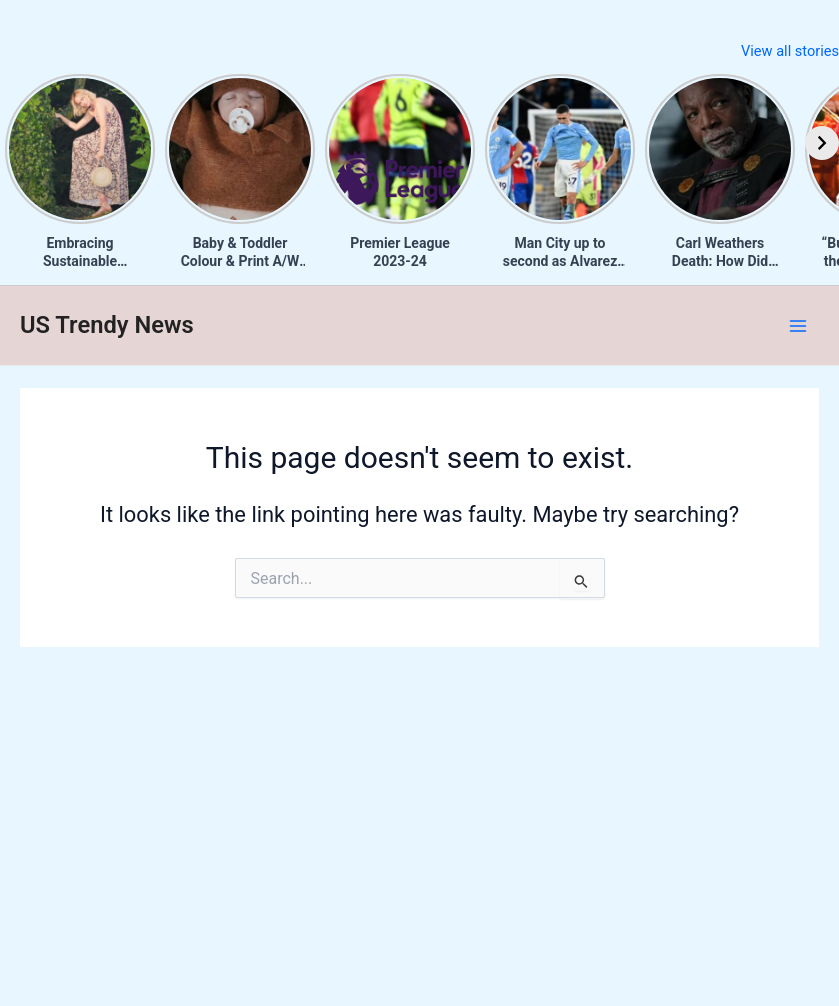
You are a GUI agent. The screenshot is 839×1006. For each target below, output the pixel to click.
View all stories (790, 51)
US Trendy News (107, 325)
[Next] (822, 143)
